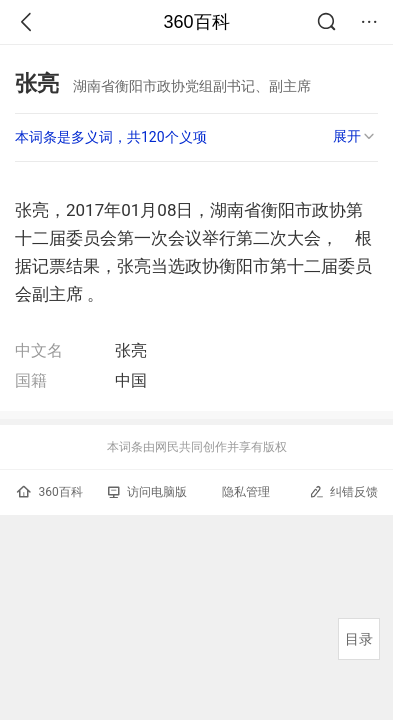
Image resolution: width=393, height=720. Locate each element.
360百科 (196, 22)
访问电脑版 (147, 492)
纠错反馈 (343, 491)
